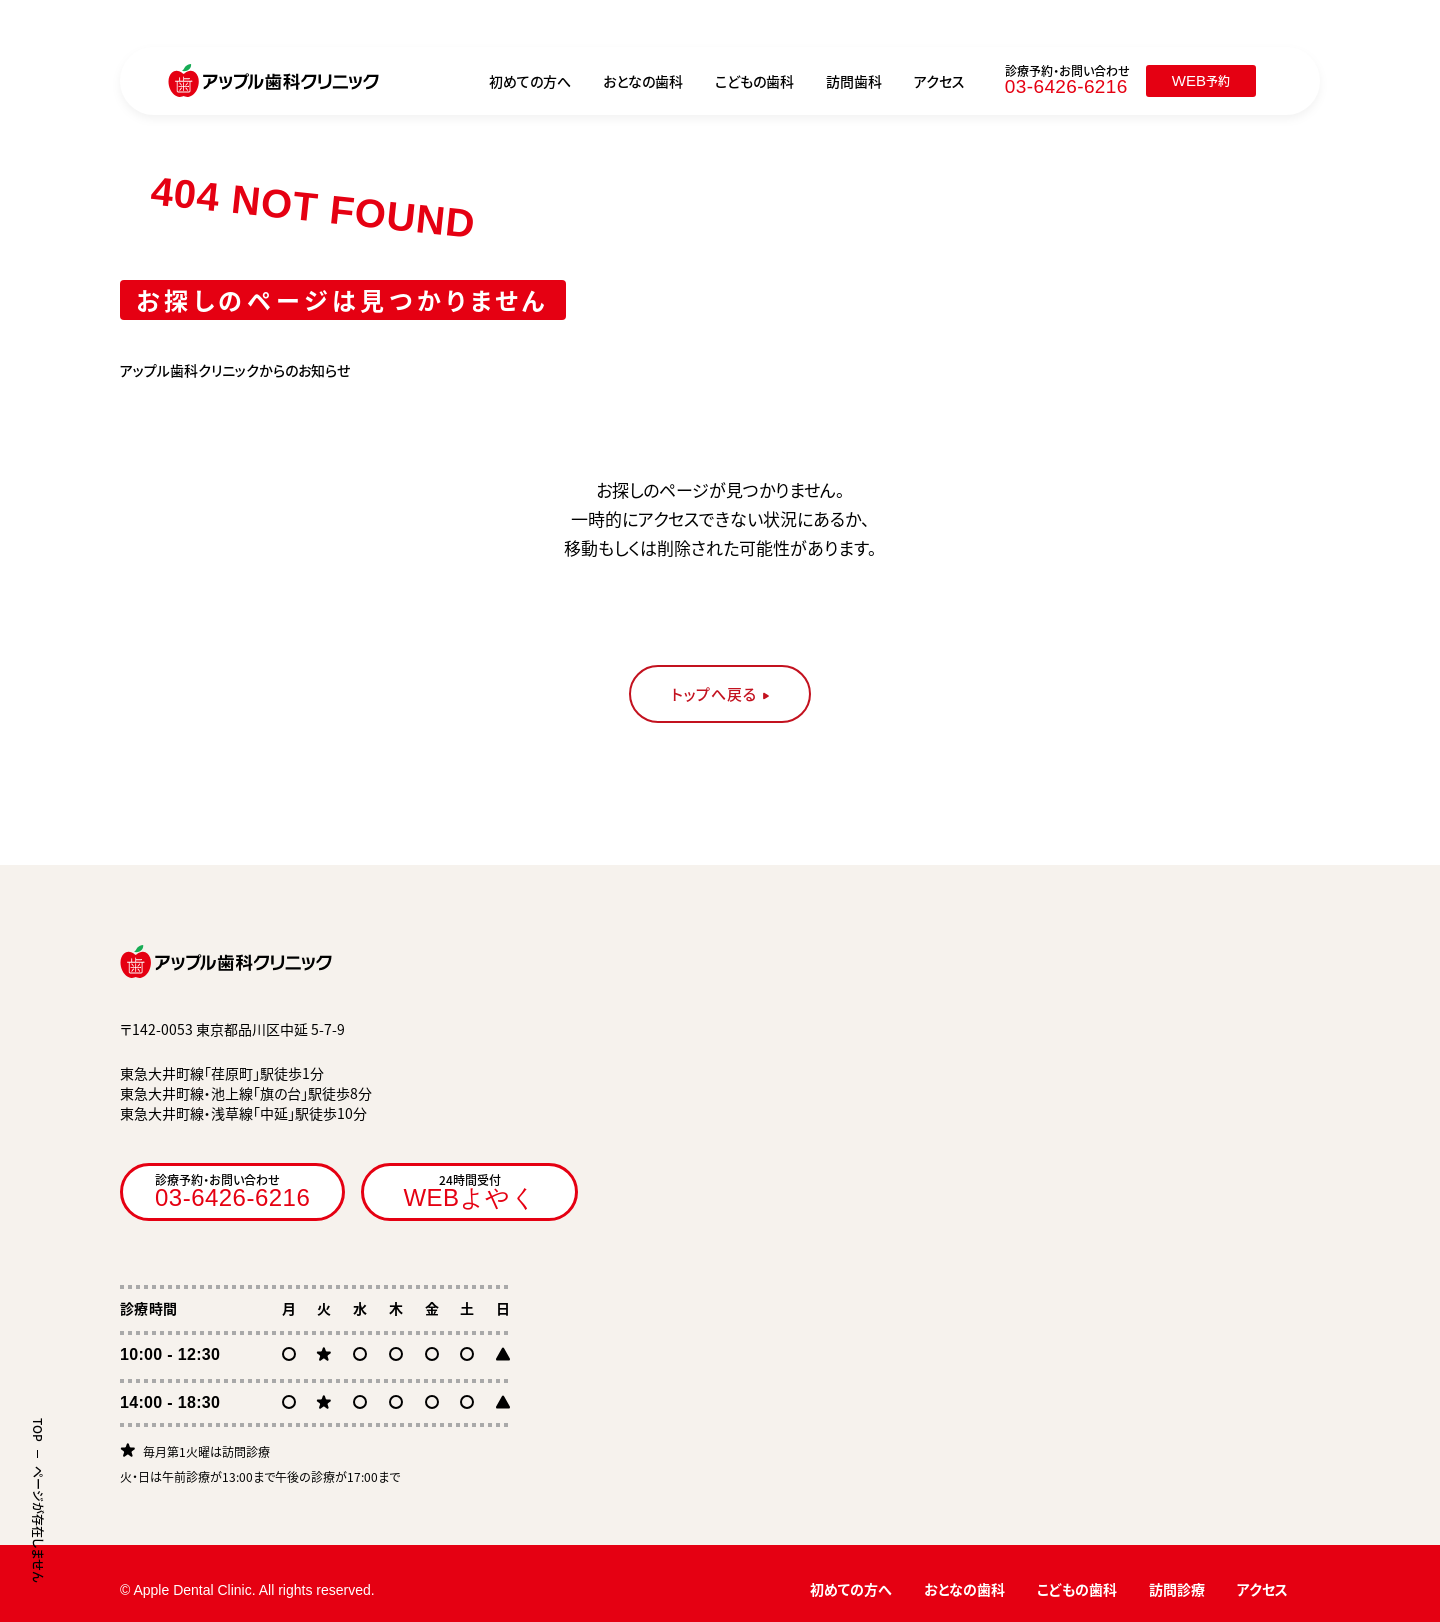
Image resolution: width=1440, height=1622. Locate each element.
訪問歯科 (854, 81)
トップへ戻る (714, 694)
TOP (38, 1430)
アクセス (939, 81)
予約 (1201, 81)
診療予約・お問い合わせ (232, 1191)
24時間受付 (469, 1191)
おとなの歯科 (643, 81)
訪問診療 (1177, 1589)
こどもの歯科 (754, 81)
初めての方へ (530, 81)
